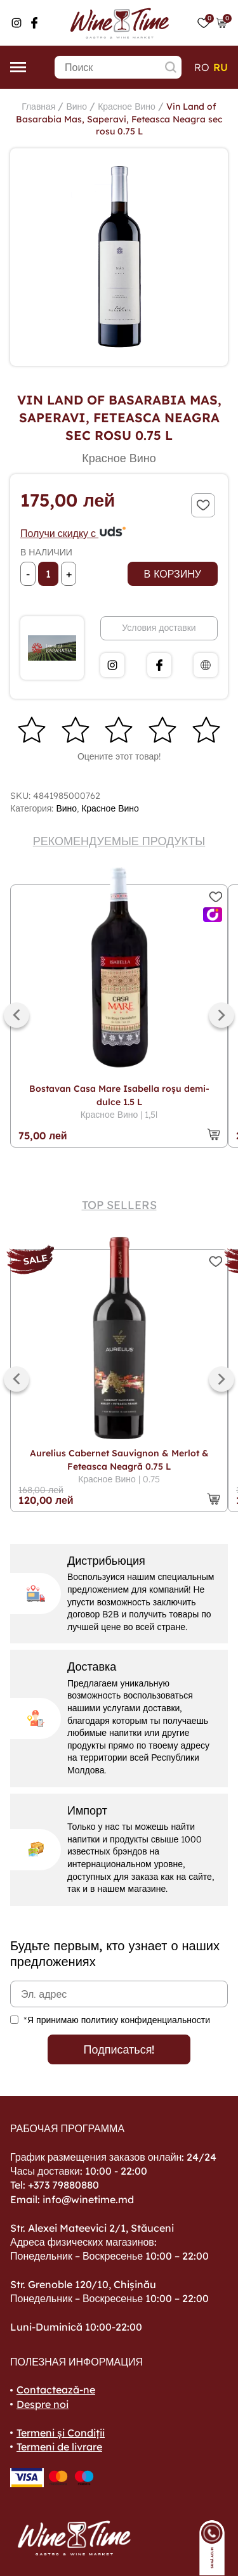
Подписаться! (119, 2049)
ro (201, 67)
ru (220, 67)
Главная (38, 106)
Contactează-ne (56, 2389)
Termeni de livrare (59, 2446)
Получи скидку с (73, 533)
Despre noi (43, 2404)
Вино (76, 106)
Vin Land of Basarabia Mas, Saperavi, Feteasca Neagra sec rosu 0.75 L (119, 119)
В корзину (172, 573)
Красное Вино (126, 106)
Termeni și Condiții (61, 2432)
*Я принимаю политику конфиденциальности (116, 2020)
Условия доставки (158, 627)
